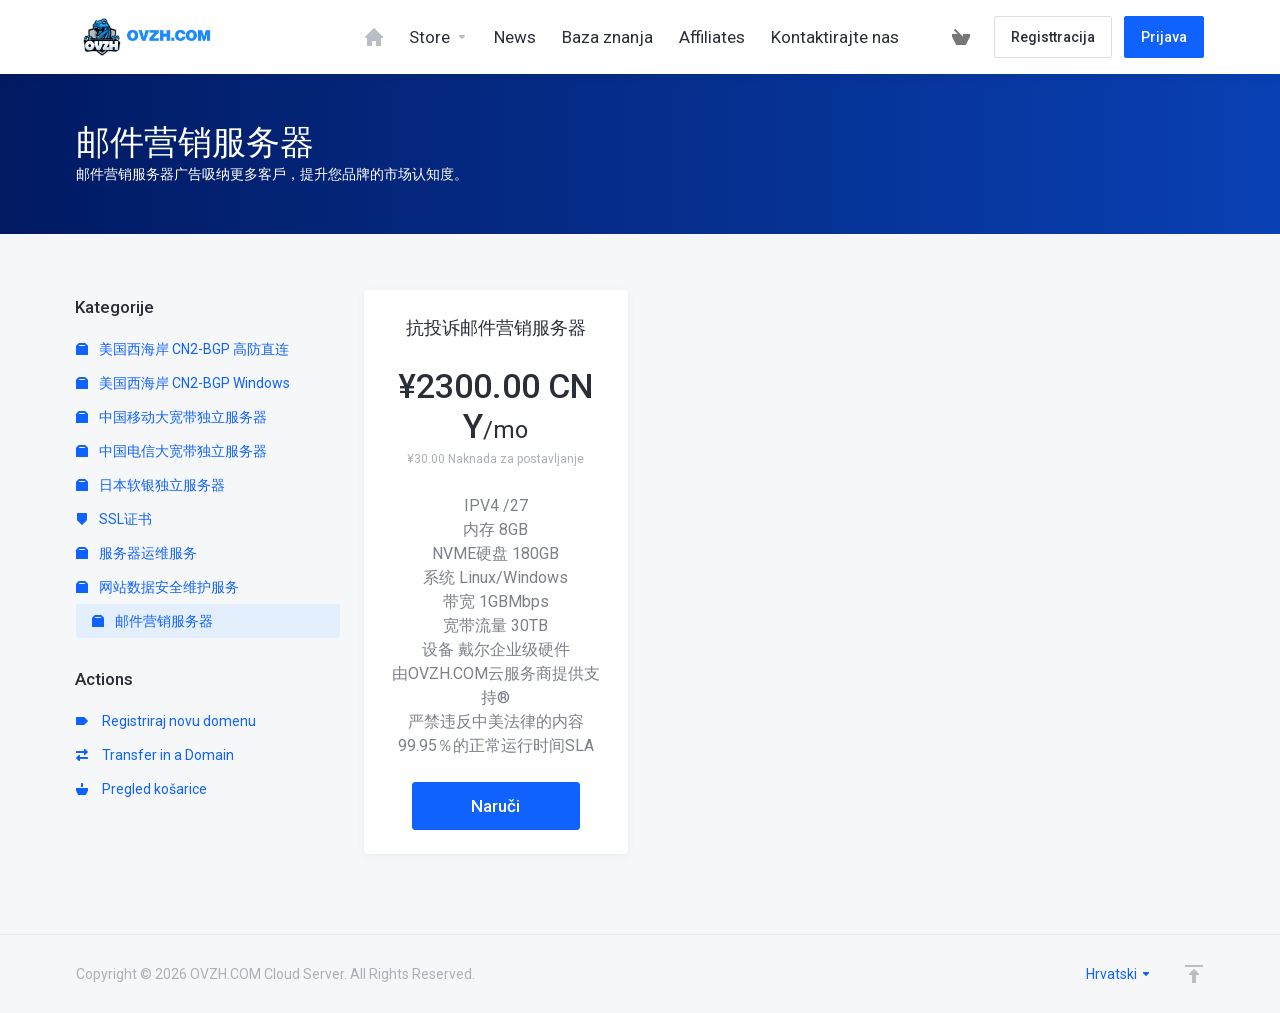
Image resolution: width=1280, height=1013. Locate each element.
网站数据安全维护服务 (157, 587)
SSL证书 (114, 519)
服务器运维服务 (136, 553)
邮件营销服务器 (152, 621)
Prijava (1164, 37)
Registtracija (1053, 37)
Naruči (495, 806)
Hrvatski (1119, 974)
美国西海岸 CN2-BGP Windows (183, 383)
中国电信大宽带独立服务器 (171, 451)
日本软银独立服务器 (150, 485)
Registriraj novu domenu (166, 721)
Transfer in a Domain (155, 755)
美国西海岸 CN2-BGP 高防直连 (182, 349)
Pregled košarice (141, 789)
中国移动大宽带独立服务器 (171, 417)
